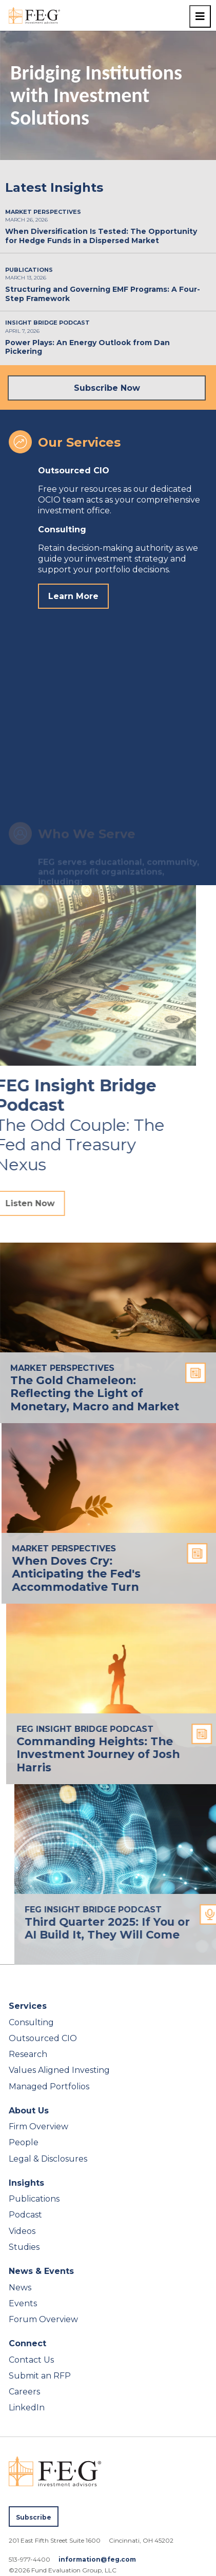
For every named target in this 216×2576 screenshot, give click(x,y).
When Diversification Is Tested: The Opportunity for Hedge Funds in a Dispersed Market (101, 236)
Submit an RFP (40, 2376)
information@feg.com (97, 2559)
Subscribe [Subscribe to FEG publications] (33, 2517)
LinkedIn (27, 2407)
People (23, 2142)
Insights (26, 2183)
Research (28, 2054)
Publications (34, 2199)
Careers (24, 2392)
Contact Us (31, 2360)
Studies (24, 2247)
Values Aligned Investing (59, 2070)
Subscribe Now (107, 388)
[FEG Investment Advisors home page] (34, 15)
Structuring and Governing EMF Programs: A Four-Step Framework (102, 294)
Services (28, 2006)
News (20, 2287)
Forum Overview (43, 2319)
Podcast (25, 2215)
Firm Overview (38, 2126)
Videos (22, 2231)
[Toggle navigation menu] (200, 16)
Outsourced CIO (43, 2038)
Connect (27, 2343)
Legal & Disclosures (48, 2159)
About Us (29, 2110)
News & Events (41, 2271)
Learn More (73, 596)
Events (23, 2303)
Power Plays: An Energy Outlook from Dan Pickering (87, 347)
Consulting (31, 2022)
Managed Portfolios (49, 2086)
